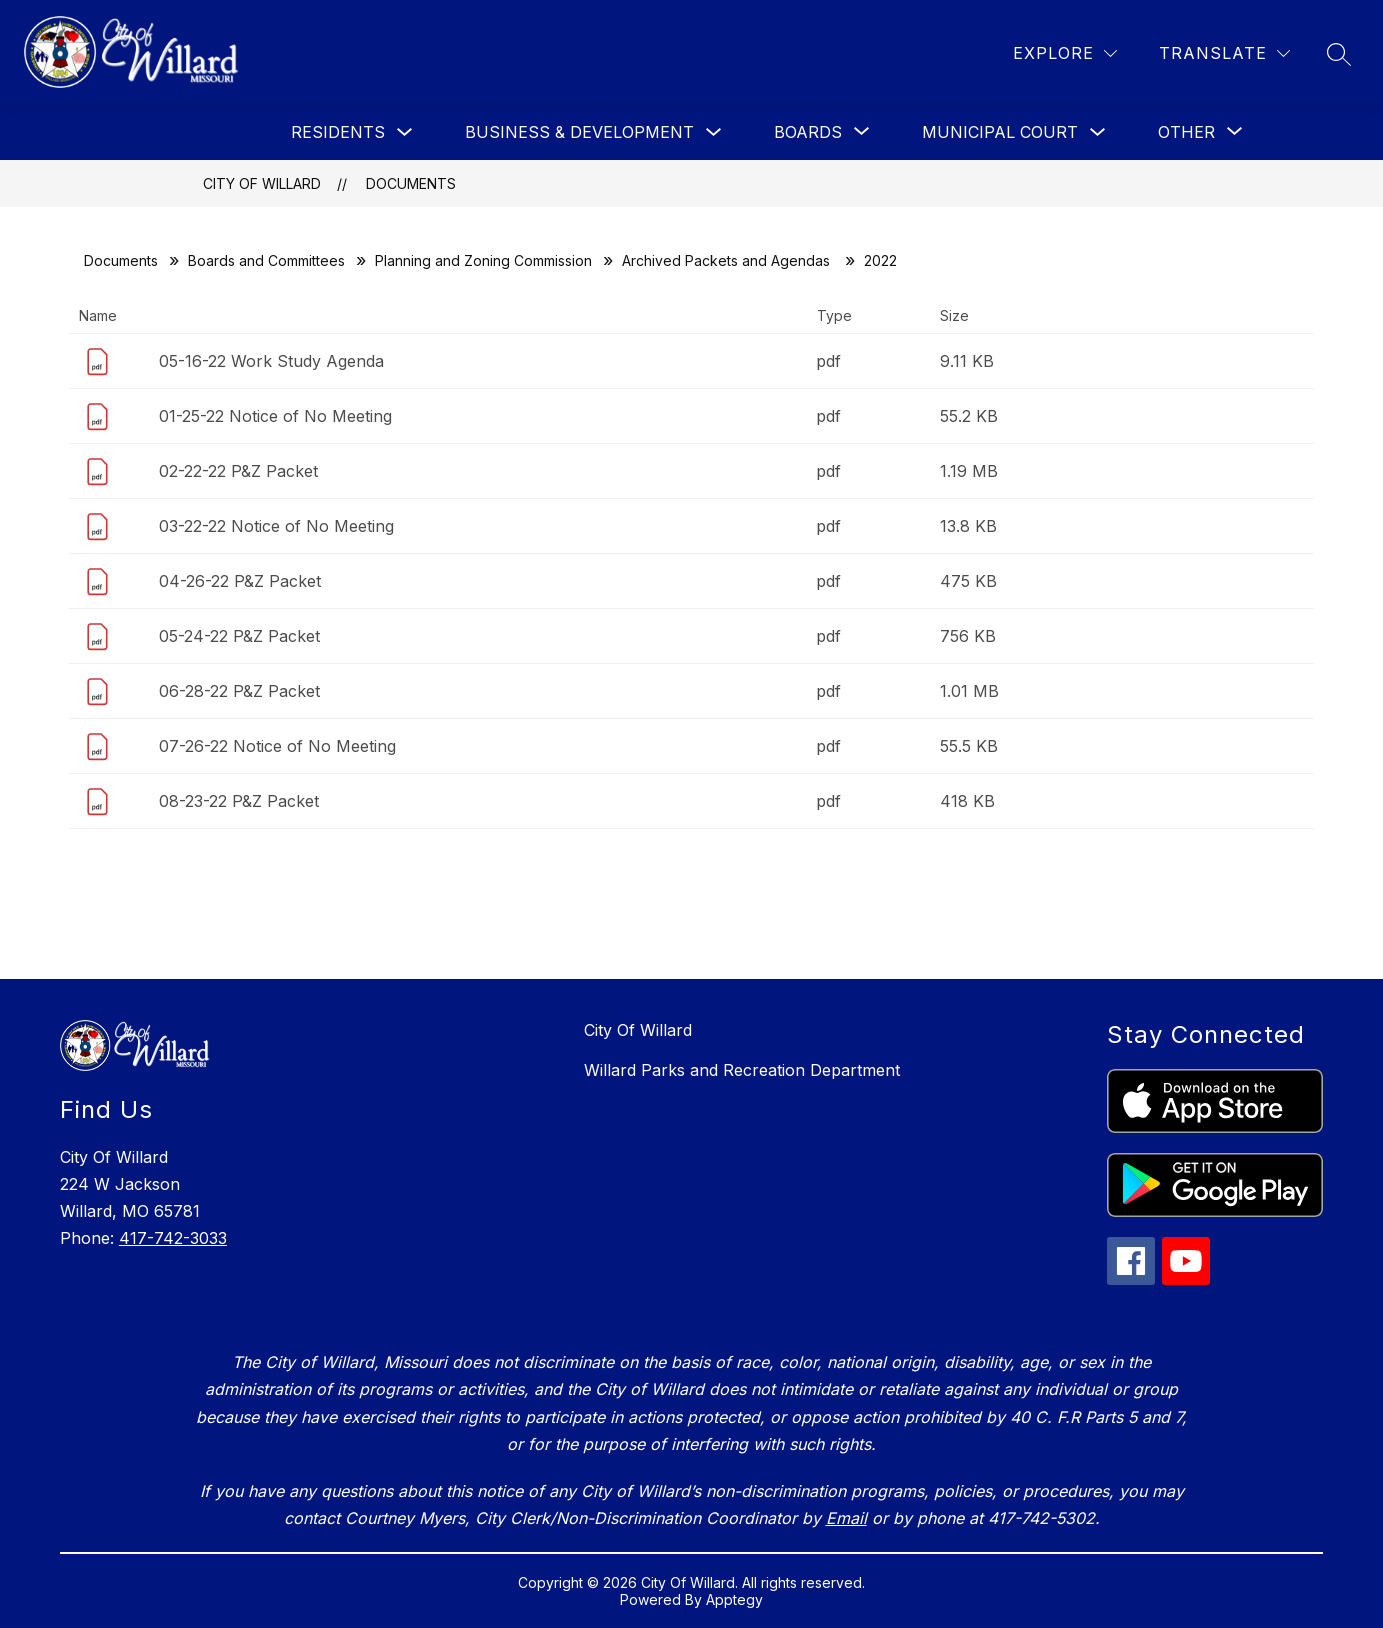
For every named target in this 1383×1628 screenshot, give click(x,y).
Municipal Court (1000, 132)
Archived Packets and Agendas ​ (728, 260)
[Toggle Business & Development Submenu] (714, 132)
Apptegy (734, 1599)
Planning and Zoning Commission (483, 260)
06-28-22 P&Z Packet (239, 691)
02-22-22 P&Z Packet (238, 471)
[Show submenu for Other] (1186, 132)
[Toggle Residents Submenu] (405, 132)
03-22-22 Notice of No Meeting (276, 526)
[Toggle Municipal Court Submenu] (1098, 132)
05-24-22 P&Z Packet (239, 636)
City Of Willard (262, 183)
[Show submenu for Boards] (808, 132)
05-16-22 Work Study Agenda (271, 361)
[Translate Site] (1224, 53)
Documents (411, 183)
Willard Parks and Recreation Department (742, 1070)
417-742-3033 (173, 1238)
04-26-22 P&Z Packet (240, 581)
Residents (338, 132)
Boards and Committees (266, 260)
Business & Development (579, 132)
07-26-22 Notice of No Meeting (277, 746)
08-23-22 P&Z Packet (239, 801)
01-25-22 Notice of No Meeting (275, 416)
